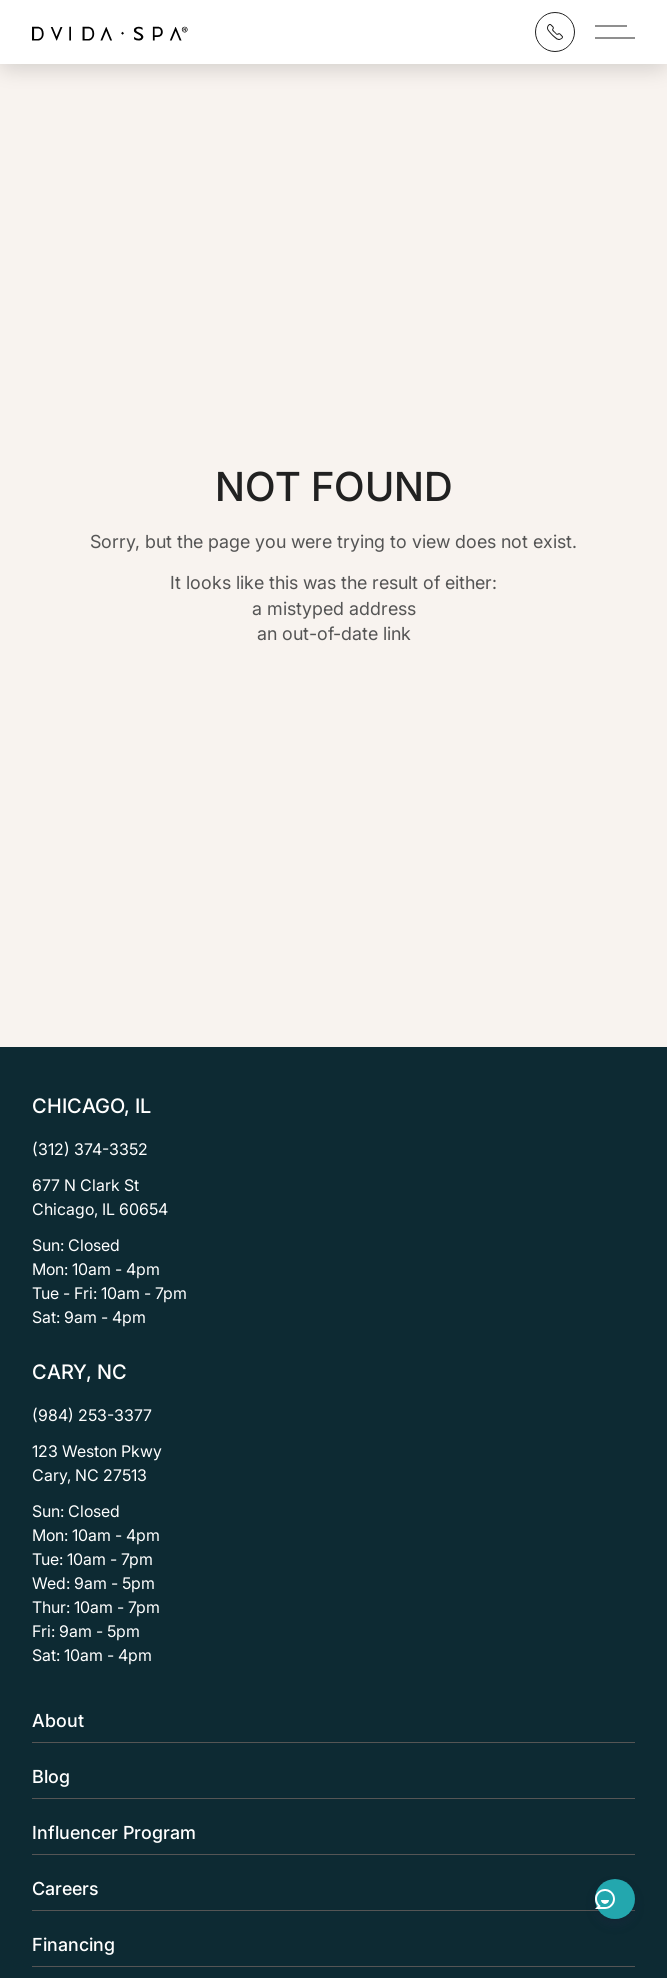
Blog (327, 1776)
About (327, 1720)
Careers (327, 1888)
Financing (327, 1944)
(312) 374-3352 (90, 1149)
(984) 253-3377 (92, 1415)
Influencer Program (327, 1832)
